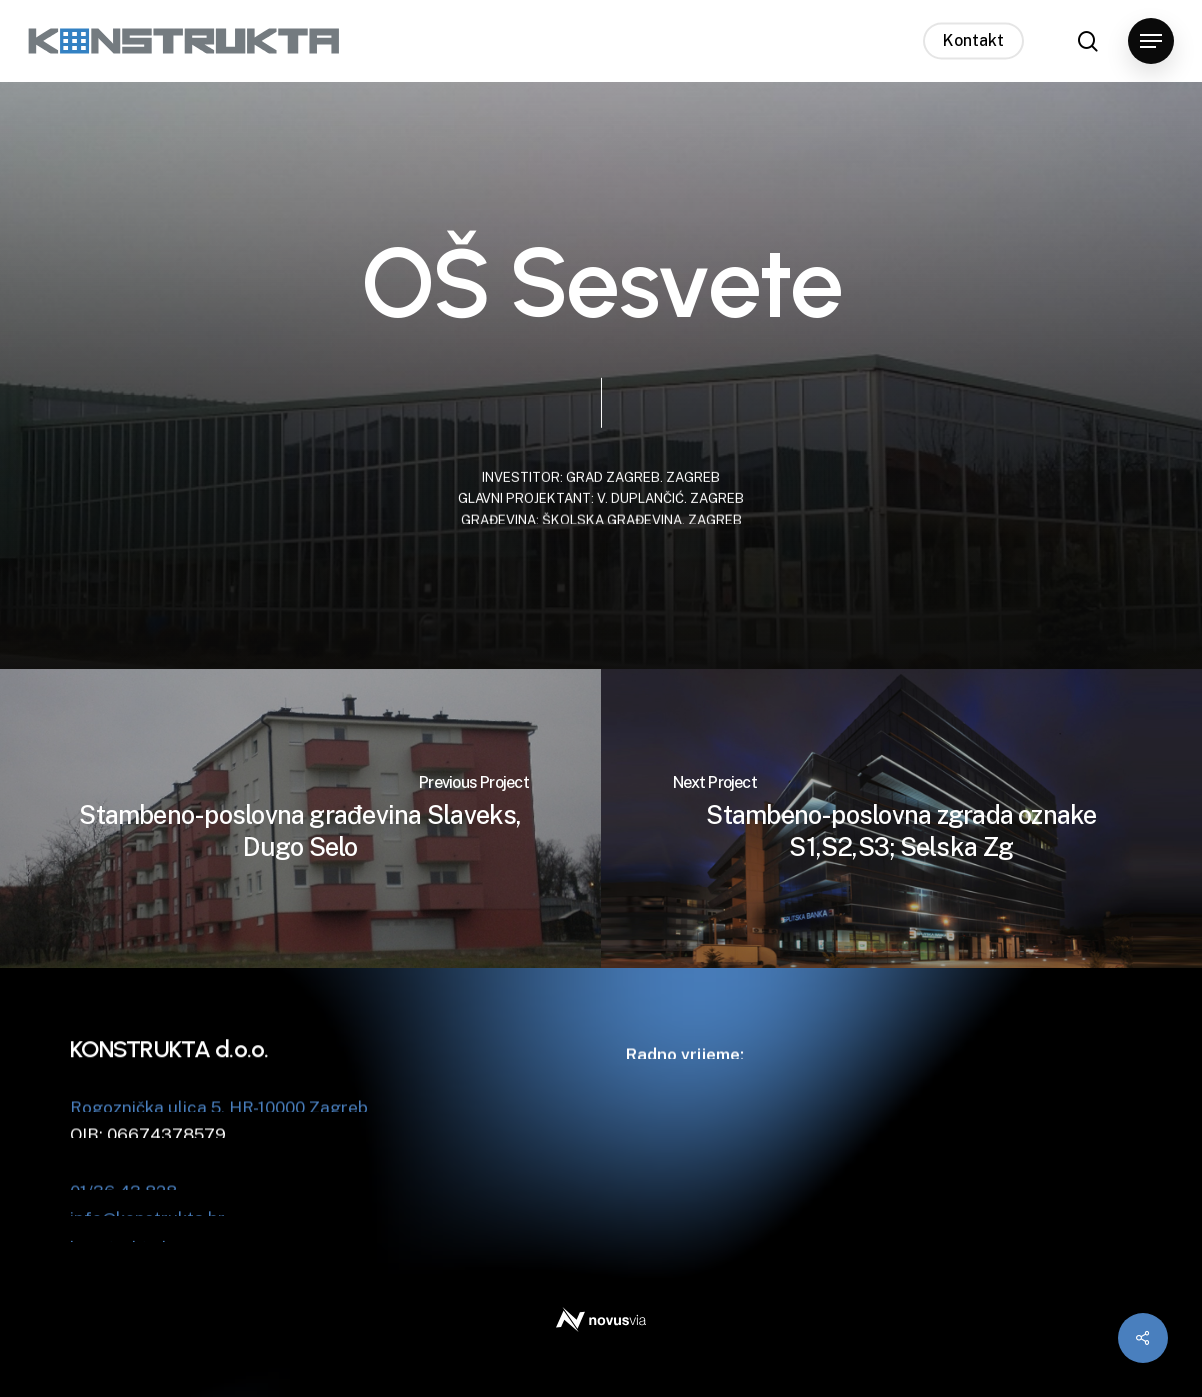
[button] (1151, 41)
